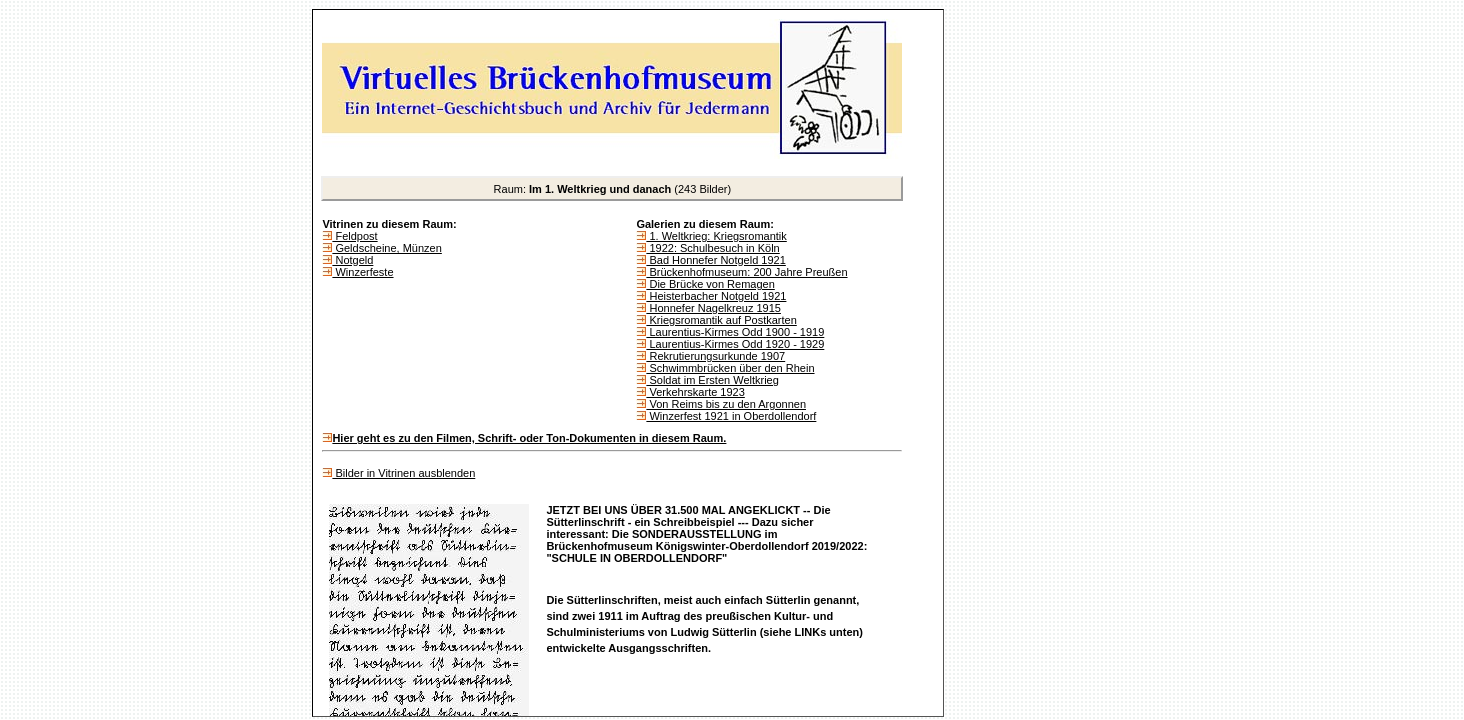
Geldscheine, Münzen (386, 248)
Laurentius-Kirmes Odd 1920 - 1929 (735, 344)
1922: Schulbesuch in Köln (712, 248)
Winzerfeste (362, 272)
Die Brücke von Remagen (710, 284)
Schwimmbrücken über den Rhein (730, 368)
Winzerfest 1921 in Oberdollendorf (731, 416)
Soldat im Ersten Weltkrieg (712, 380)
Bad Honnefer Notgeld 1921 (715, 260)
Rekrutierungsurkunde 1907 (715, 356)
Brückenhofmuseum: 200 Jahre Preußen (746, 272)
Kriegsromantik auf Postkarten (721, 320)
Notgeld (352, 260)
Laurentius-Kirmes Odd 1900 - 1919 (735, 332)
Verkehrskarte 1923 (695, 392)
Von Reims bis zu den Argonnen (726, 404)
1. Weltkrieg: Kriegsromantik (716, 236)
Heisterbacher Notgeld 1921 (716, 296)
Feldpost (354, 236)
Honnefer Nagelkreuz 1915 (713, 308)
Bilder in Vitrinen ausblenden (403, 473)
